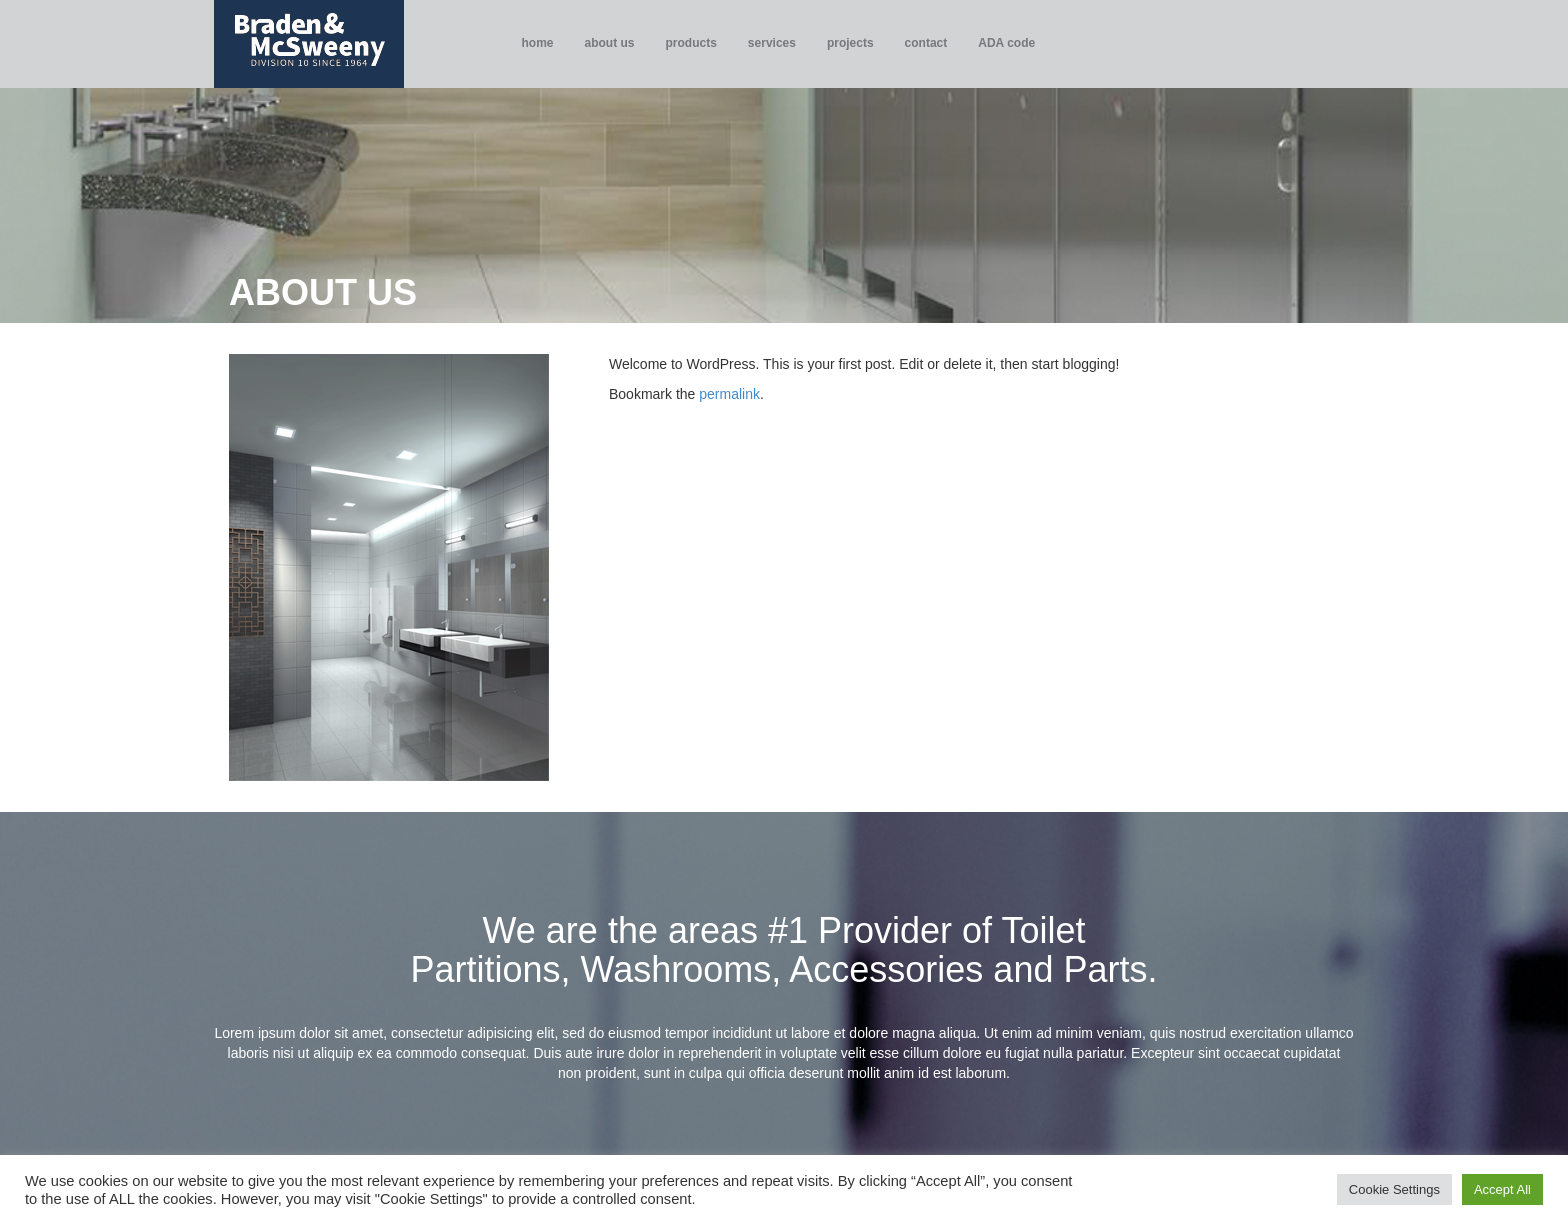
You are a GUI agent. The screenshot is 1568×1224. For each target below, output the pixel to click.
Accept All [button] (1502, 1189)
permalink (729, 394)
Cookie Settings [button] (1394, 1189)
